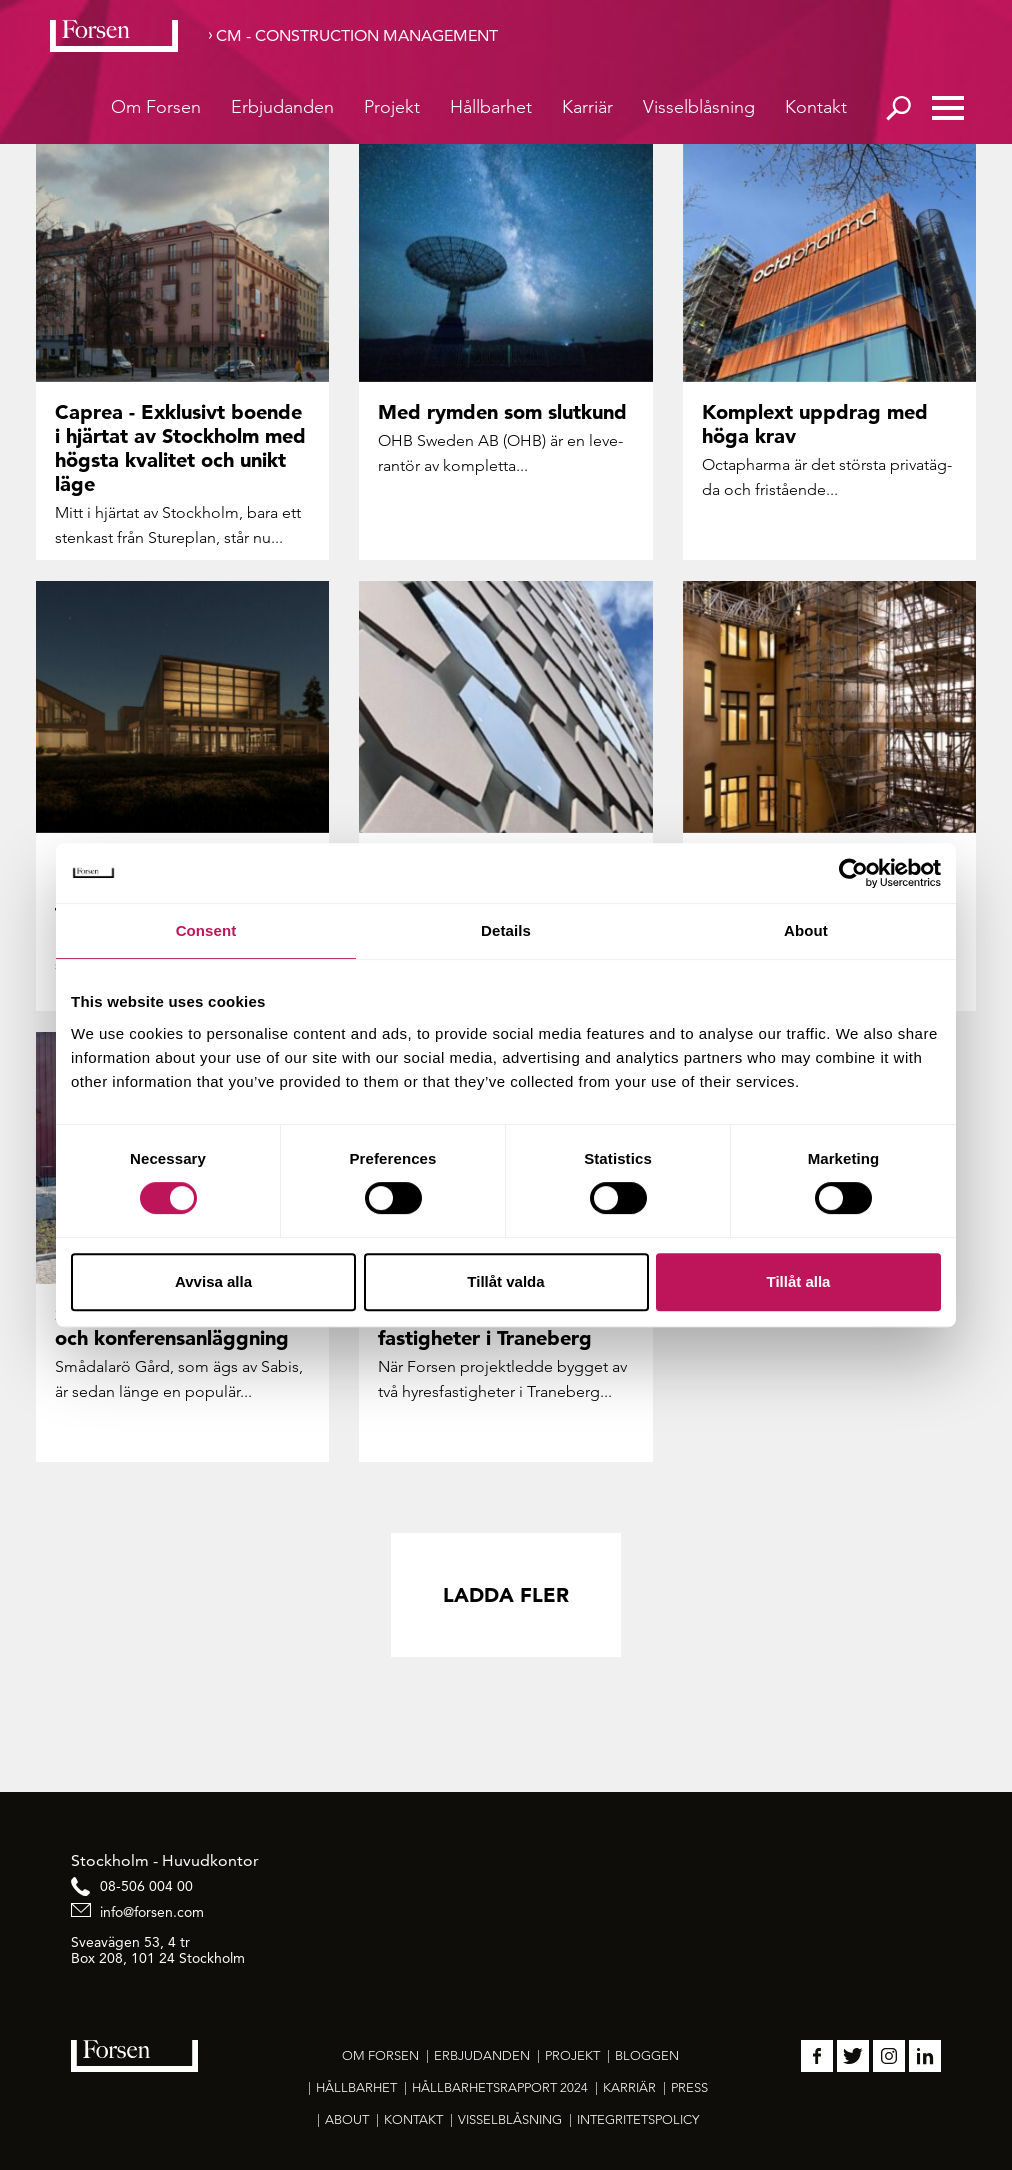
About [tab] (806, 930)
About (347, 2119)
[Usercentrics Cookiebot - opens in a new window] (853, 873)
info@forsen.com (152, 1912)
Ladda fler (506, 1595)
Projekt (392, 107)
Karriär (587, 107)
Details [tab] (506, 930)
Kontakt (816, 107)
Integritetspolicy (638, 2119)
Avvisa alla (213, 1281)
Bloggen (647, 2055)
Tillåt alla (799, 1281)
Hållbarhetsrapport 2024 (500, 2087)
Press (689, 2087)
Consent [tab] (206, 930)
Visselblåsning (699, 107)
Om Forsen (156, 107)
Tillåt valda (505, 1281)
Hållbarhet (491, 107)
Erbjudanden (282, 107)
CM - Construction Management (357, 35)
